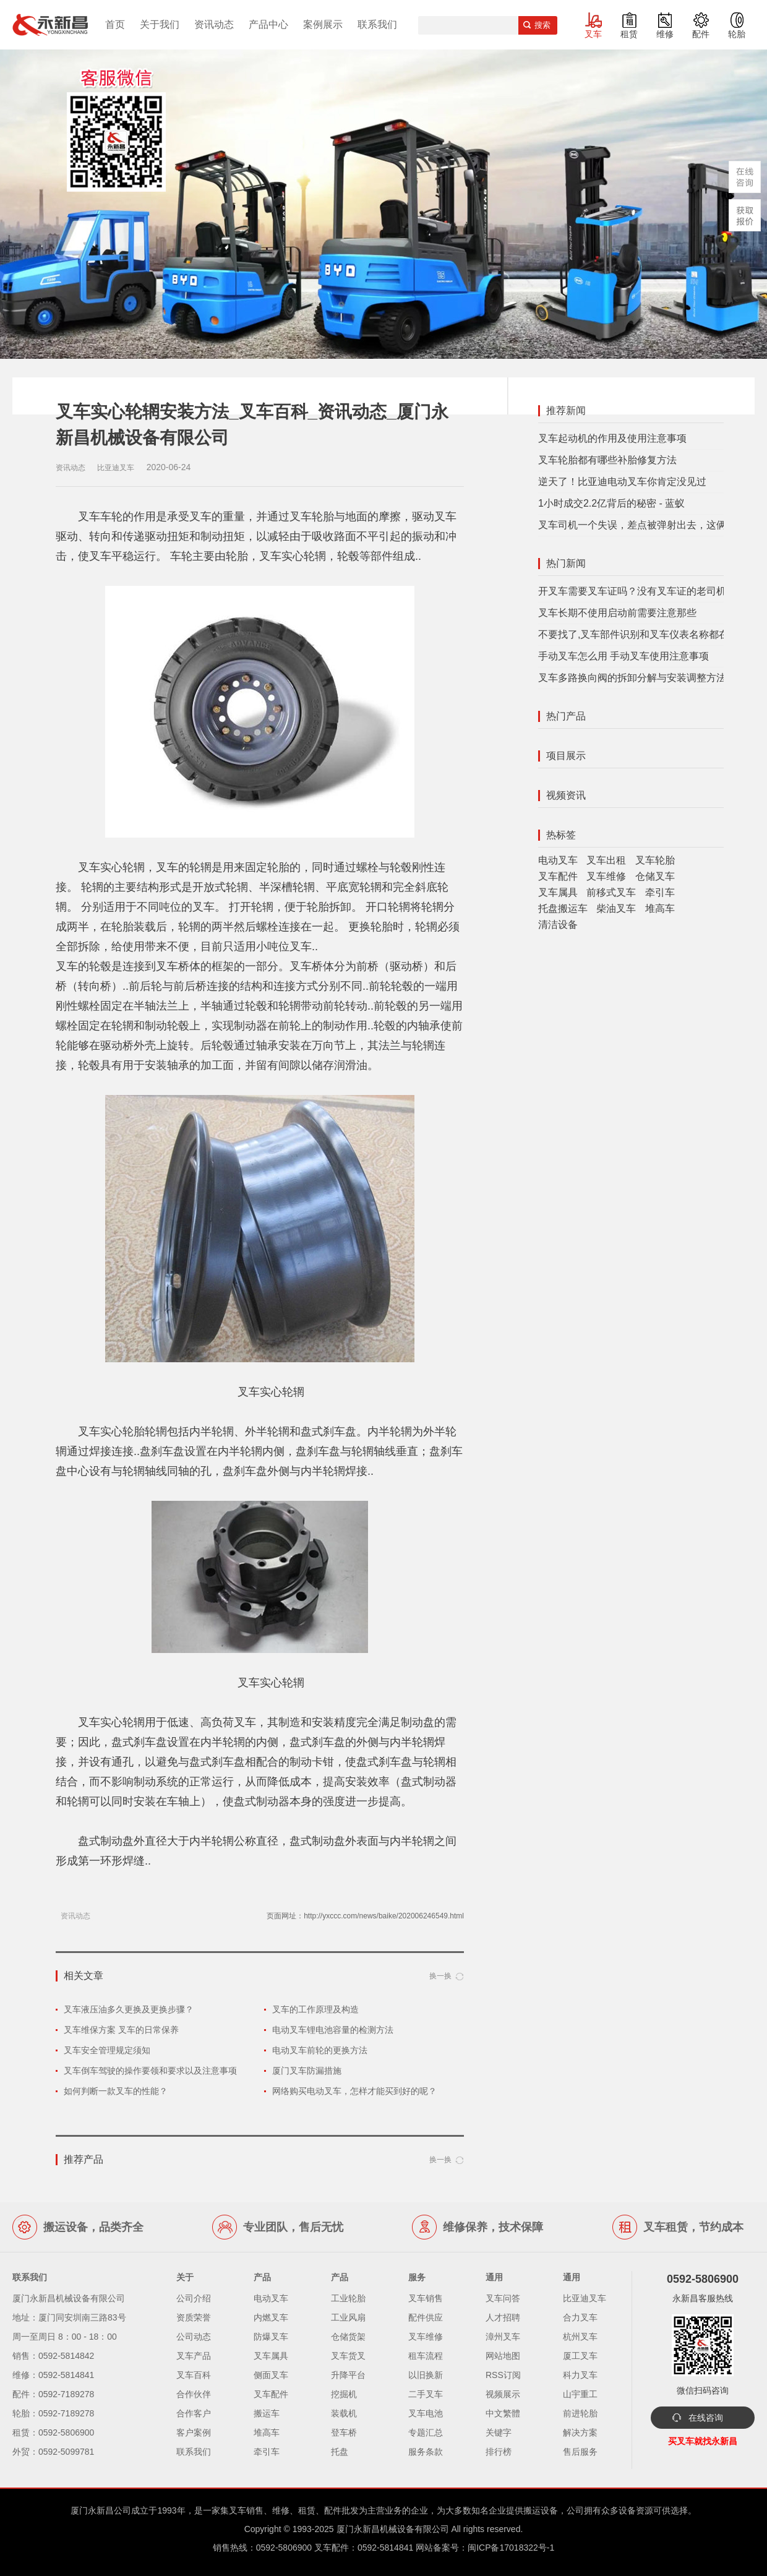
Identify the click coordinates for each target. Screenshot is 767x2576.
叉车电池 (425, 2413)
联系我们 (377, 24)
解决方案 (580, 2432)
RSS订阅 (503, 2375)
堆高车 (660, 908)
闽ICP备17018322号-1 (511, 2547)
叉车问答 (503, 2298)
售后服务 (580, 2452)
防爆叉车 (271, 2337)
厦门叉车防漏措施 (306, 2071)
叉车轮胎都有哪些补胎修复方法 (607, 460)
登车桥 (344, 2432)
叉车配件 (558, 876)
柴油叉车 (616, 908)
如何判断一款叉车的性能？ (116, 2091)
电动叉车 (558, 860)
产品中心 (268, 24)
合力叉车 (580, 2317)
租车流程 (425, 2356)
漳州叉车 (503, 2337)
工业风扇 (348, 2317)
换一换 (440, 1976)
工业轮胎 (348, 2298)
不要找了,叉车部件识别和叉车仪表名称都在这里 (643, 634)
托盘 (339, 2452)
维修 (665, 34)
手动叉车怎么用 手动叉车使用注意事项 (623, 656)
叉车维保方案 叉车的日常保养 (121, 2030)
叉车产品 (193, 2356)
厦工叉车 (580, 2356)
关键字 (499, 2432)
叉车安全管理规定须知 (107, 2050)
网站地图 (503, 2356)
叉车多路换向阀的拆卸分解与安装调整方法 (632, 677)
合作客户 (193, 2413)
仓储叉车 (655, 876)
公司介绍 (193, 2298)
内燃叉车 (271, 2317)
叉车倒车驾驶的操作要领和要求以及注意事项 (150, 2071)
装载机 (344, 2413)
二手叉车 (425, 2394)
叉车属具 (558, 892)
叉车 (593, 34)
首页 (115, 24)
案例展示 (323, 24)
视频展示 (503, 2394)
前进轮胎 (580, 2413)
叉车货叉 (348, 2356)
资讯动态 (214, 24)
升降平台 (348, 2375)
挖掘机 (344, 2394)
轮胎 (736, 34)
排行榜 (499, 2452)
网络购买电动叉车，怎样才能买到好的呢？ (354, 2091)
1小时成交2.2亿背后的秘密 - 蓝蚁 (611, 503)
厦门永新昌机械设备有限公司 (392, 2529)
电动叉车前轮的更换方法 (319, 2050)
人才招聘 (503, 2317)
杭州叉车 (580, 2337)
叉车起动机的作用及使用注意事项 (612, 438)
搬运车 (267, 2413)
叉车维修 (606, 876)
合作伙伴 (193, 2394)
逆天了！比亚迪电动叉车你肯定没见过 (622, 481)
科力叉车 (580, 2375)
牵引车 (660, 892)
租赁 (629, 34)
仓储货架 (348, 2337)
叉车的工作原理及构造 (315, 2009)
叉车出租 (606, 860)
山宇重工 (580, 2394)
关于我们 (159, 24)
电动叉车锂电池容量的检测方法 (332, 2030)
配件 (700, 34)
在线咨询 (705, 2418)
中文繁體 (503, 2413)
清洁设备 (558, 924)
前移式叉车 (611, 892)
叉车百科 (193, 2375)
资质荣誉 (193, 2317)
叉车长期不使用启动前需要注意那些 (617, 613)
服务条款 (425, 2452)
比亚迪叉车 (584, 2298)
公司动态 (193, 2337)
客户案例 (193, 2432)
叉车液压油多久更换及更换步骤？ (129, 2009)
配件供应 (425, 2317)
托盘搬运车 (563, 908)
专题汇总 (425, 2432)
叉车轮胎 (655, 860)
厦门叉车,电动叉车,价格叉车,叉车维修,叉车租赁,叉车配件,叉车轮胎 (50, 24)
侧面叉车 (271, 2375)
